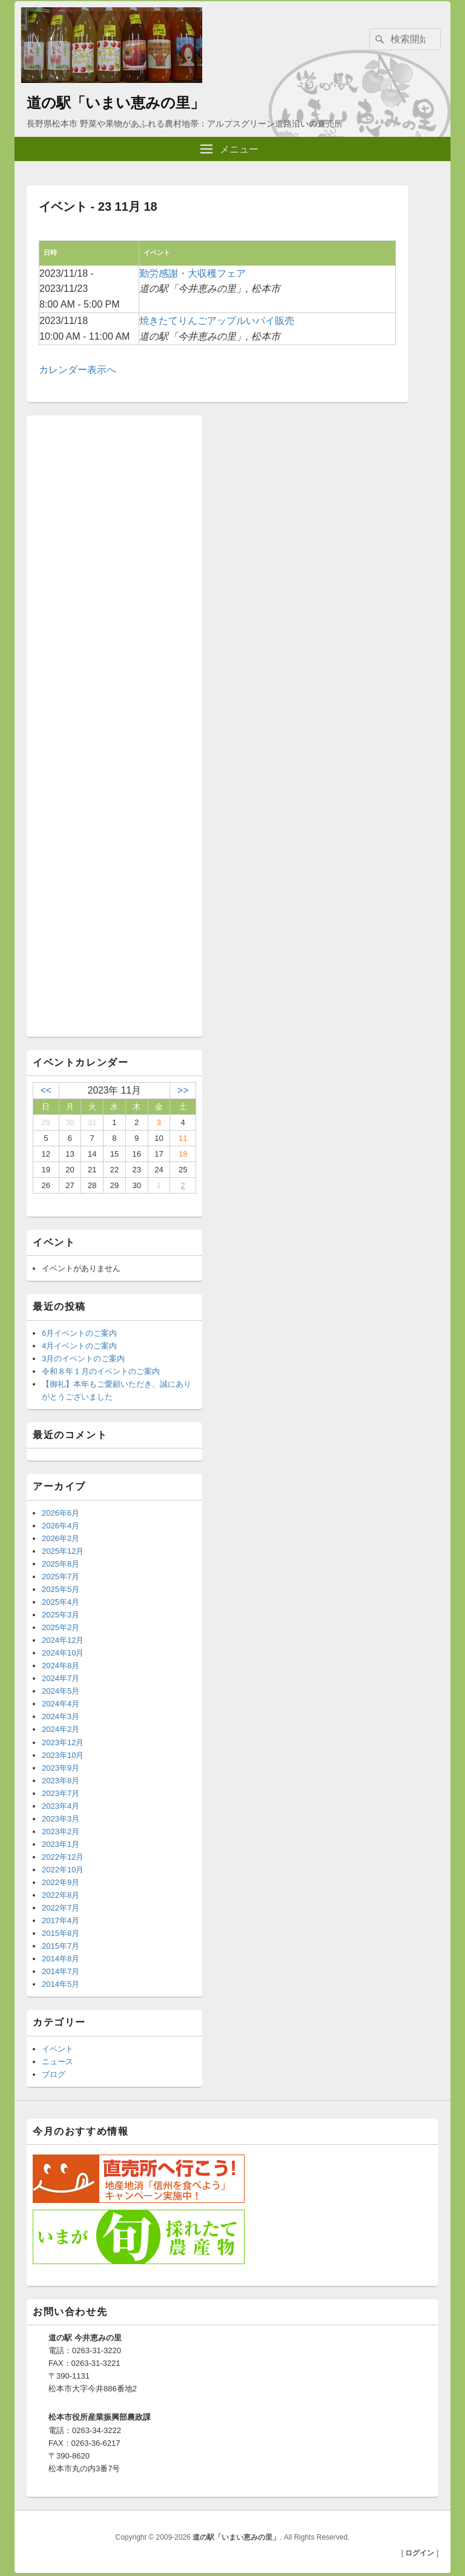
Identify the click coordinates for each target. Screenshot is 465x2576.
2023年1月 (60, 1844)
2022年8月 (60, 1895)
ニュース (57, 2061)
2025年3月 (60, 1614)
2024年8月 (60, 1665)
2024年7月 (60, 1678)
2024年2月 (60, 1729)
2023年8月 (60, 1780)
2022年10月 (63, 1869)
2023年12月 (63, 1742)
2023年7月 (60, 1793)
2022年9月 (60, 1882)
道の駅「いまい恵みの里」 (116, 102)
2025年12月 (63, 1551)
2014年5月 (60, 1984)
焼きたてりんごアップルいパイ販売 (216, 320)
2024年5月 (60, 1691)
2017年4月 (60, 1920)
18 (183, 1153)
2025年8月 (60, 1563)
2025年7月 (60, 1576)
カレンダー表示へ (77, 370)
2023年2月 (60, 1831)
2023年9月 (60, 1767)
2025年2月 (60, 1627)
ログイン (419, 2553)
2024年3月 (60, 1716)
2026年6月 (60, 1513)
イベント (57, 2048)
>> (182, 1090)
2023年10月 (63, 1755)
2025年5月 (60, 1589)
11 (183, 1138)
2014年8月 (60, 1958)
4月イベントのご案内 (79, 1345)
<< (46, 1090)
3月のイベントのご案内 (83, 1358)
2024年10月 (63, 1652)
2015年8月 (60, 1933)
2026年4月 (60, 1525)
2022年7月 (60, 1907)
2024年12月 (63, 1640)
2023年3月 (60, 1818)
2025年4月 (60, 1602)
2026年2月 (60, 1538)
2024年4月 (60, 1703)
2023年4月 (60, 1806)
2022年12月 (63, 1856)
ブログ (53, 2074)
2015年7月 (60, 1945)
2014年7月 (60, 1971)
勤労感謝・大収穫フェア (192, 273)
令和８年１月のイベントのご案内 (101, 1371)
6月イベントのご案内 (79, 1333)
